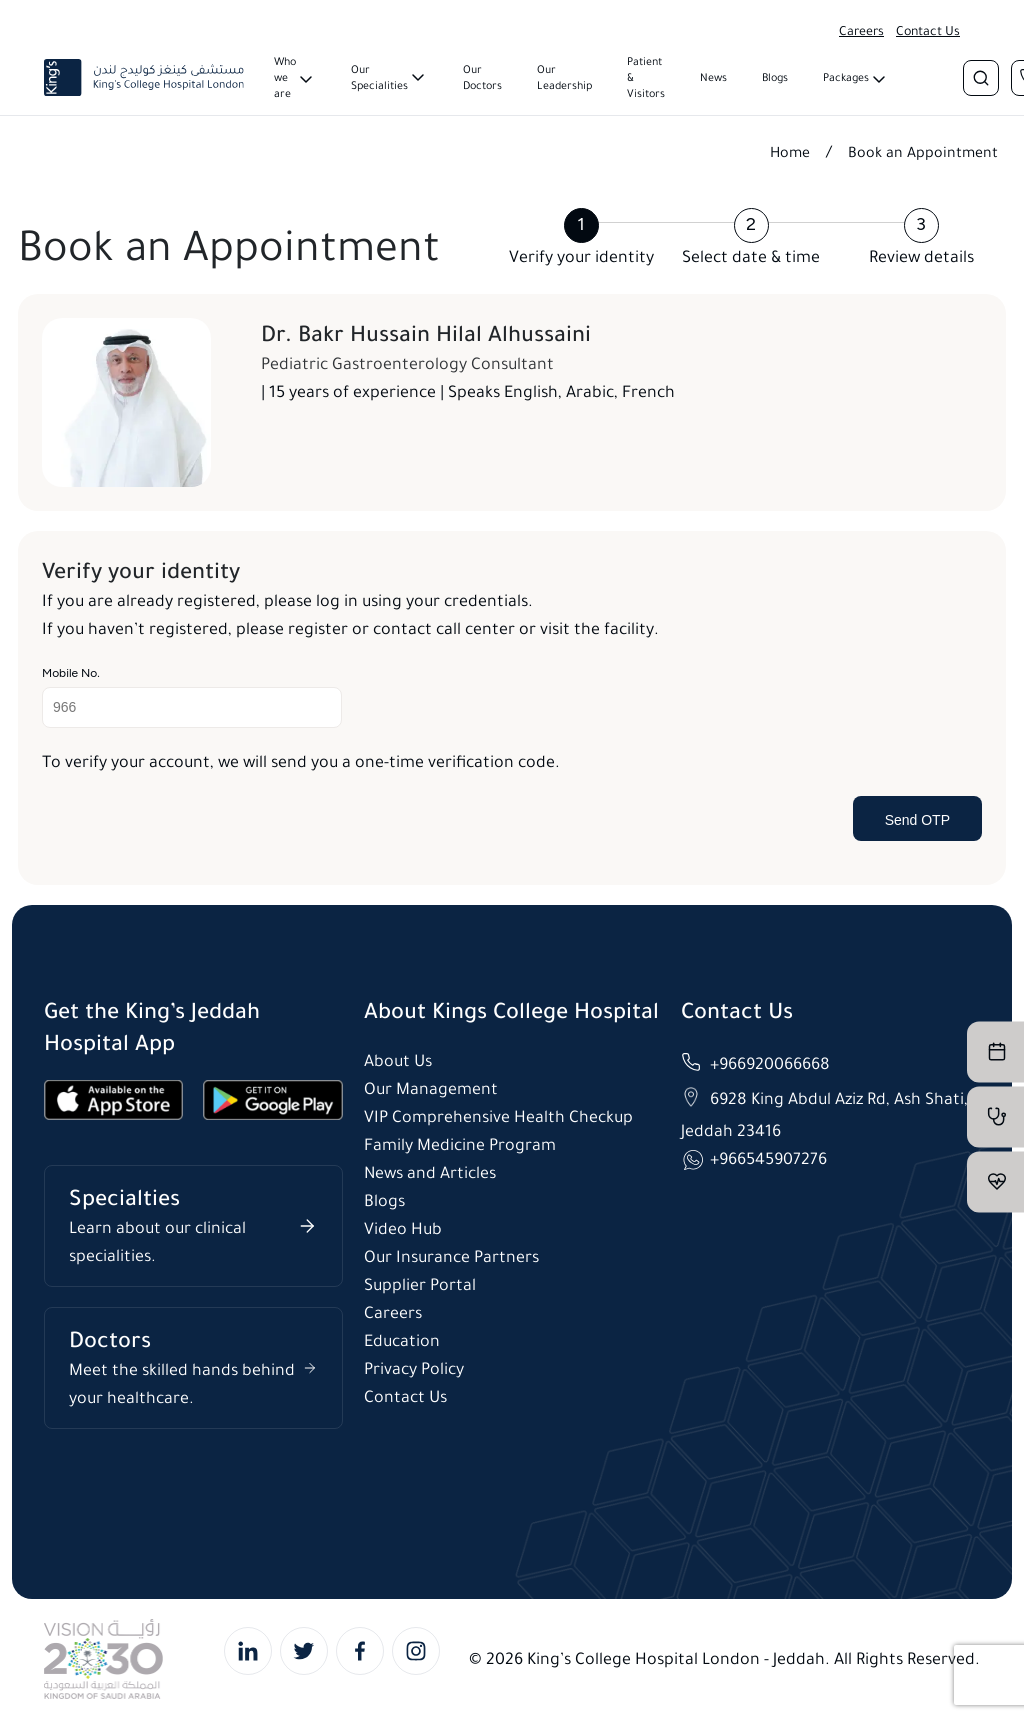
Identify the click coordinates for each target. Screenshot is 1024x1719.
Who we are (285, 78)
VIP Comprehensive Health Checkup (498, 1116)
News (713, 78)
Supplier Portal (420, 1284)
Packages (846, 78)
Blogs (775, 78)
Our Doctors (482, 78)
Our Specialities (379, 78)
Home (790, 152)
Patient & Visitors (646, 78)
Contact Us (928, 30)
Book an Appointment (923, 152)
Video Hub (403, 1228)
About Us (398, 1060)
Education (402, 1340)
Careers (861, 30)
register (318, 628)
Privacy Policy (414, 1368)
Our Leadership (564, 78)
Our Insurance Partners (451, 1256)
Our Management (431, 1088)
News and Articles (430, 1172)
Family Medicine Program (460, 1144)
